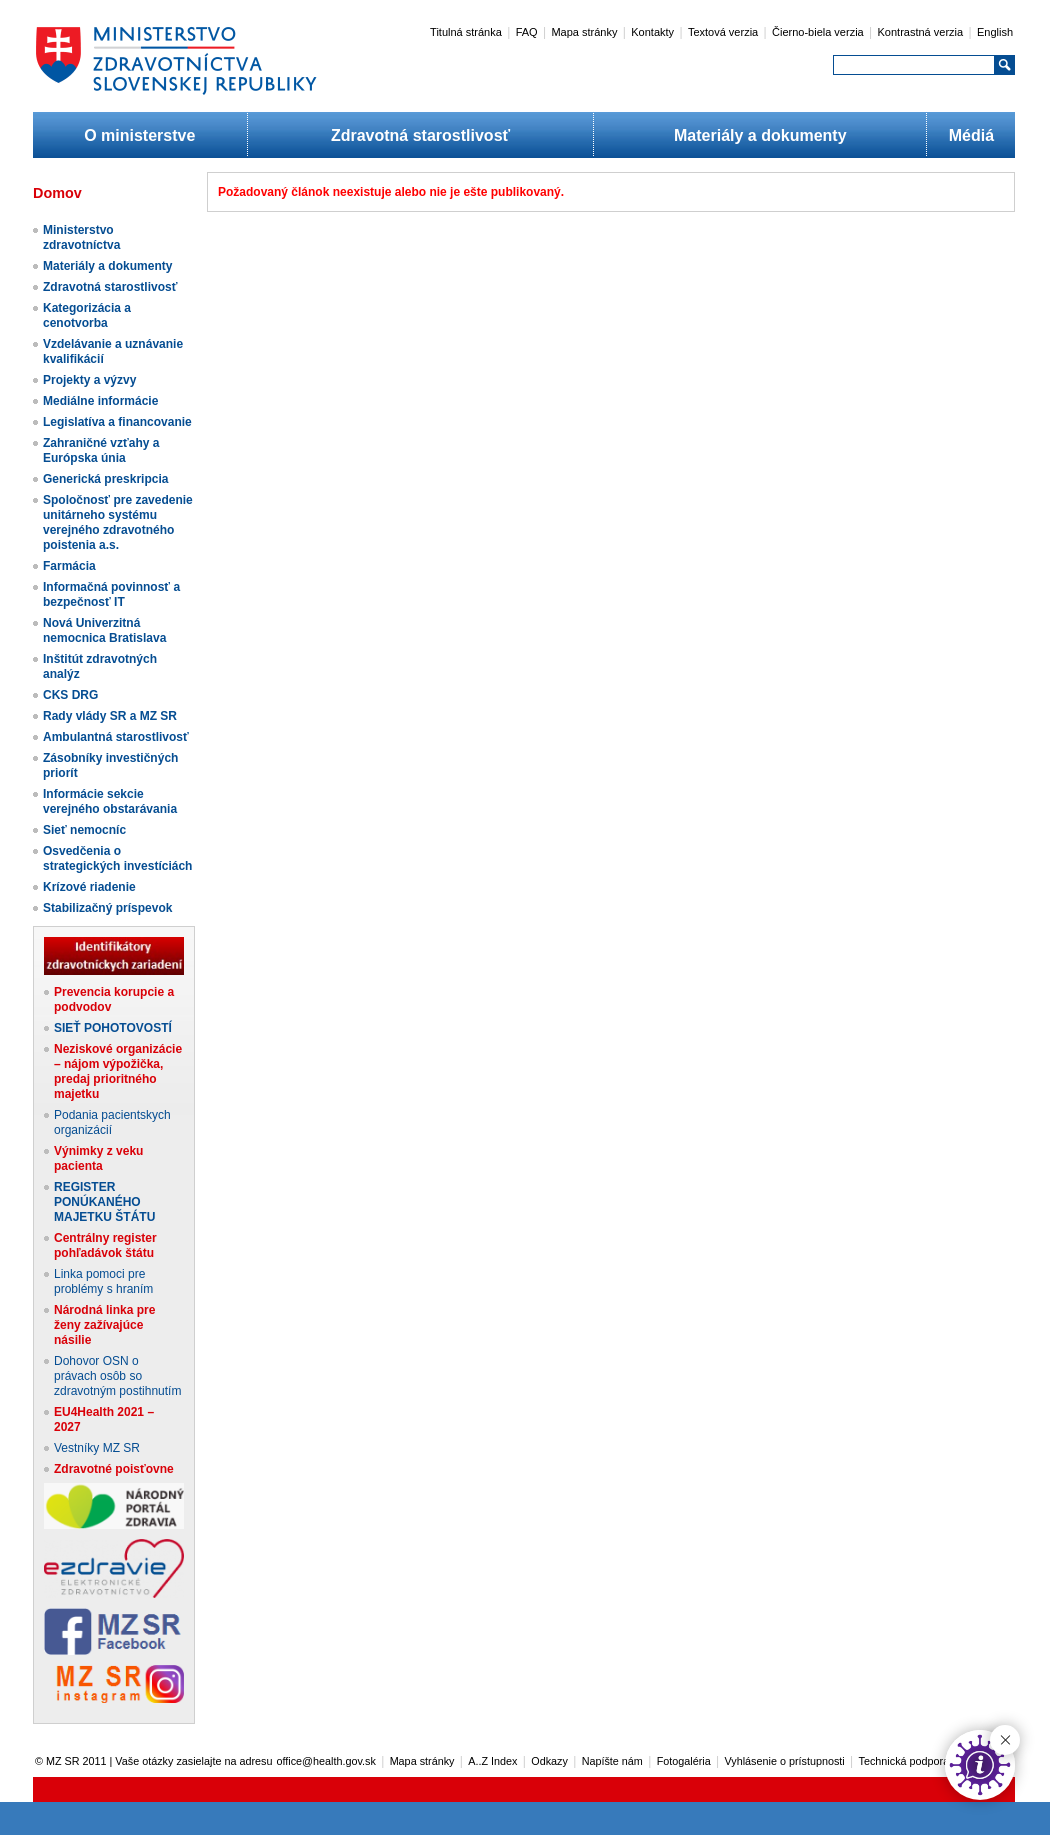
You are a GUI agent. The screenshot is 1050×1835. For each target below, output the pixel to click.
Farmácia (69, 566)
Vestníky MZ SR (97, 1448)
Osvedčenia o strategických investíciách (117, 858)
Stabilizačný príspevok (107, 908)
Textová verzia (723, 32)
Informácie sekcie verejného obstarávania (110, 801)
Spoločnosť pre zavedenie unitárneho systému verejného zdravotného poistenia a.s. (118, 522)
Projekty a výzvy (89, 380)
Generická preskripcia (105, 479)
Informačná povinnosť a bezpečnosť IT (111, 594)
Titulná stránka (466, 32)
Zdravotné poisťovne (114, 1469)
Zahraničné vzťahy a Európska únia (101, 450)
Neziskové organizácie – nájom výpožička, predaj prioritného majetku (118, 1071)
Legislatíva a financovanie (117, 422)
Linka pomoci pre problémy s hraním (103, 1281)
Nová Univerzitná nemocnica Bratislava (104, 630)
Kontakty (652, 32)
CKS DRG (70, 695)
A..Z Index (492, 1761)
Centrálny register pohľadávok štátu (105, 1245)
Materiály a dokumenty (760, 135)
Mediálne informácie (100, 401)
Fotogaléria (684, 1761)
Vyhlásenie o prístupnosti (785, 1761)
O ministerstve (139, 135)
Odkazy (549, 1761)
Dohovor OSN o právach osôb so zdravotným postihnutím (117, 1376)
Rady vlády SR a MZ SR (110, 716)
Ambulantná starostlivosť (116, 737)
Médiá (971, 135)
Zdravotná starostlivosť (420, 135)
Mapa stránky (584, 32)
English (995, 32)
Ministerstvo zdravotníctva (81, 237)
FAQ (527, 32)
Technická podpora (904, 1761)
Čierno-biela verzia (818, 32)
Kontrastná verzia (921, 32)
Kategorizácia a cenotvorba (87, 315)
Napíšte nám (612, 1761)
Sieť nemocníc (84, 830)
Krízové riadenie (89, 887)
